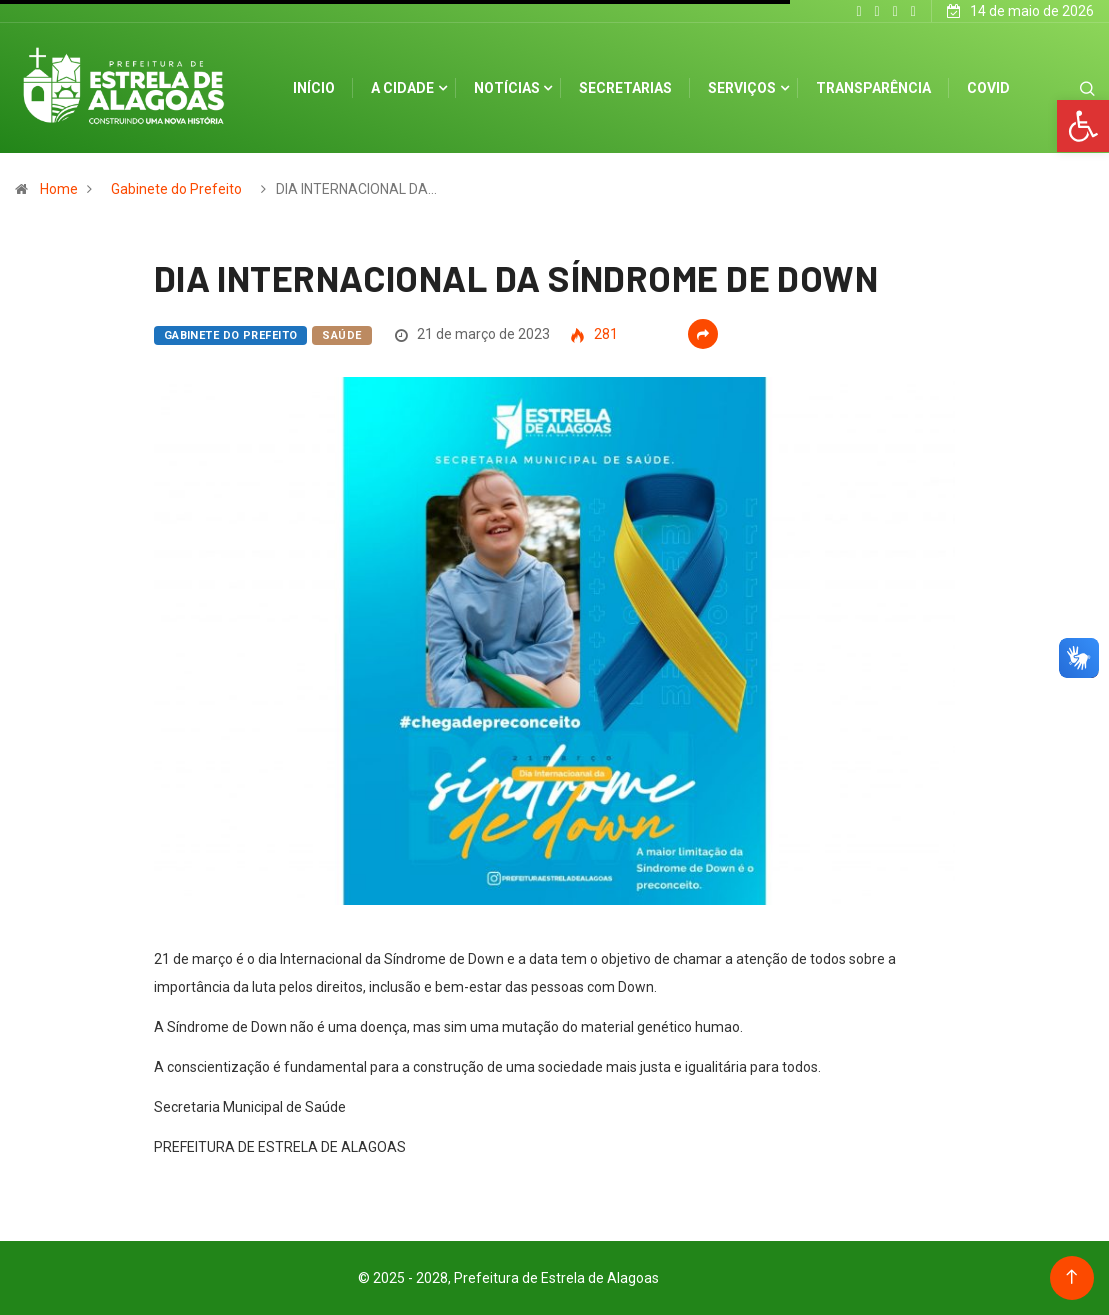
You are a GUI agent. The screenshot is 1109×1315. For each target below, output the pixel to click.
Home (59, 189)
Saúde (341, 335)
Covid (988, 88)
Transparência (873, 88)
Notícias (507, 88)
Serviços (742, 88)
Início (314, 88)
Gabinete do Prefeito (176, 189)
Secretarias (625, 88)
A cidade (402, 88)
